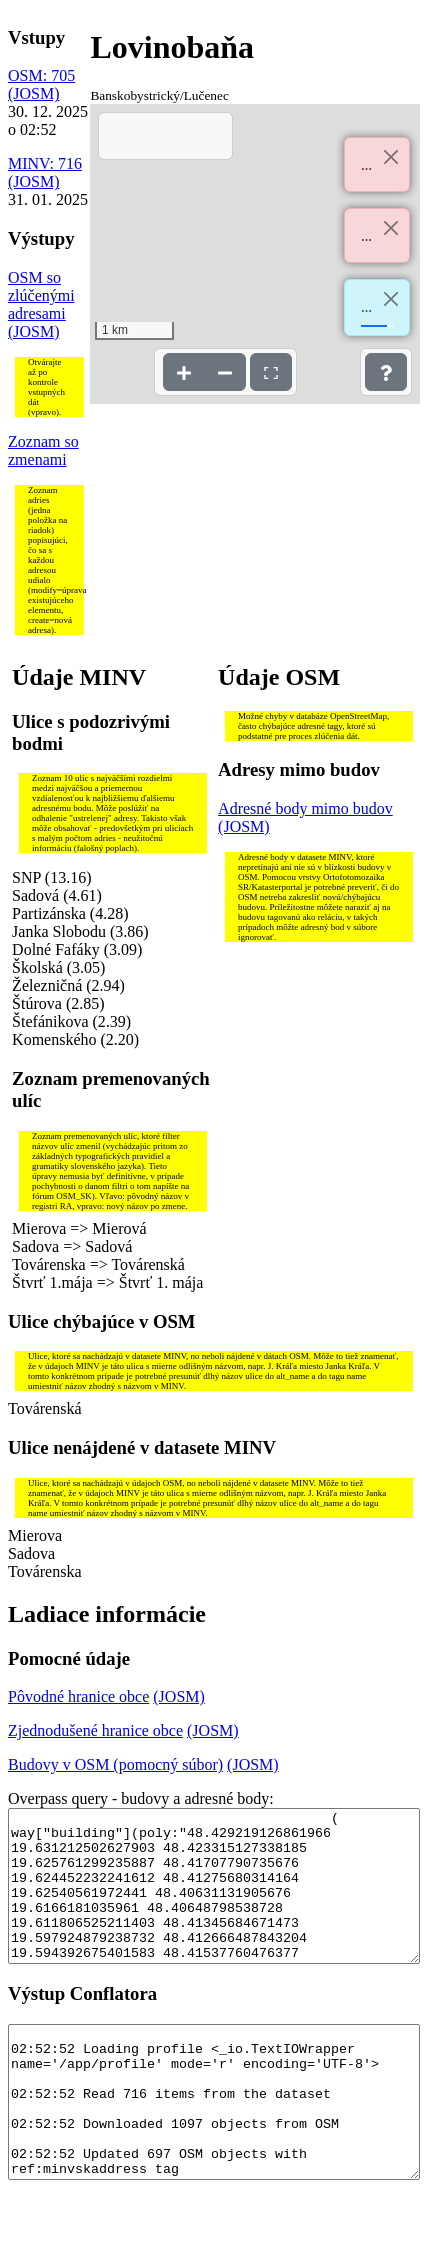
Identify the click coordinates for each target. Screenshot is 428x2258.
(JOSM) (34, 93)
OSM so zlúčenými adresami (41, 295)
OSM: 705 (41, 75)
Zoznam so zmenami (43, 450)
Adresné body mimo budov (305, 808)
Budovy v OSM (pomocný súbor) (115, 1764)
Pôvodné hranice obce (78, 1696)
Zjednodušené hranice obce (95, 1730)
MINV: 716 (45, 163)
